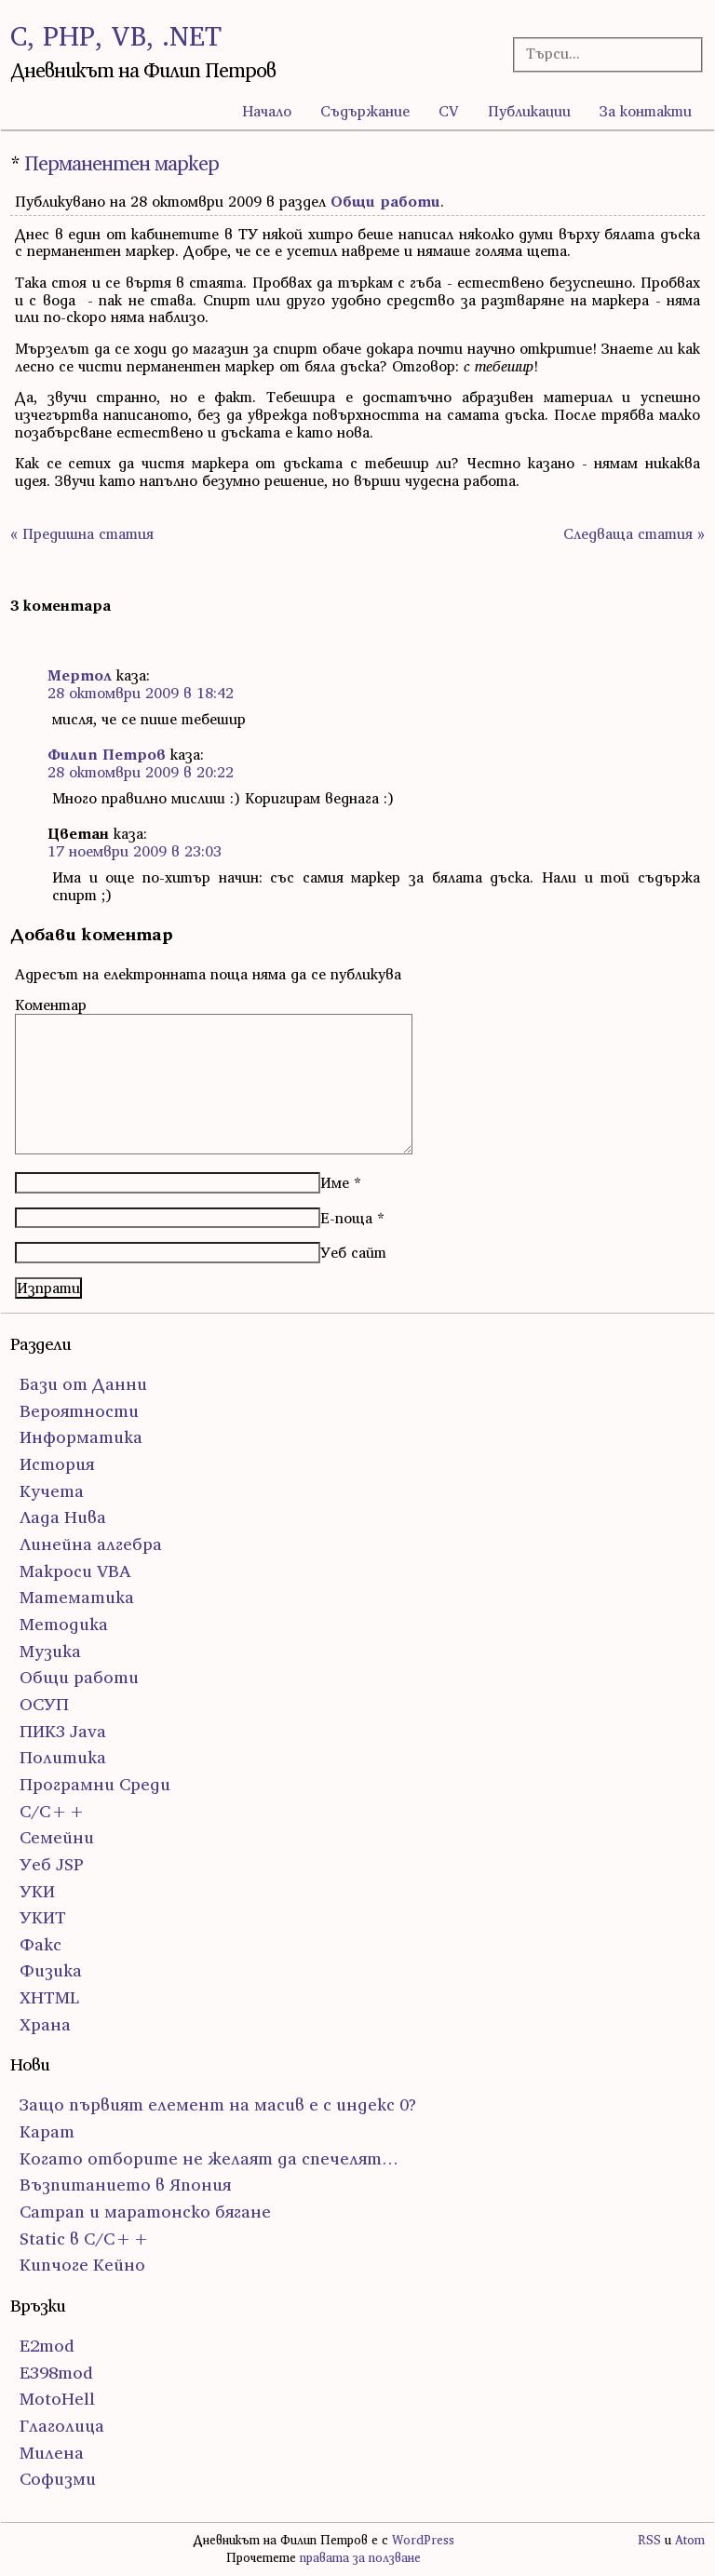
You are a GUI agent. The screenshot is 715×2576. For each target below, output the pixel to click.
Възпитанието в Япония (125, 2184)
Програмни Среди (95, 1784)
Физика (51, 1970)
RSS (649, 2540)
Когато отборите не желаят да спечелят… (209, 2158)
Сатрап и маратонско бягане (145, 2211)
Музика (50, 1651)
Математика (77, 1597)
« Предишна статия (82, 533)
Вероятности (79, 1411)
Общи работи (385, 201)
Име (334, 1182)
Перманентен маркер (121, 163)
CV (448, 110)
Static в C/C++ (85, 2238)
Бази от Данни (83, 1384)
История (57, 1464)
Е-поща (346, 1217)
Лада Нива (63, 1517)
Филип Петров (106, 754)
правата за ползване (360, 2558)
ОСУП (44, 1704)
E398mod (56, 2372)
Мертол (79, 675)
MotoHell (57, 2398)
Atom (690, 2540)
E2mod (47, 2345)
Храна (45, 2024)
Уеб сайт (353, 1252)
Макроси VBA (75, 1571)
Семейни (57, 1837)
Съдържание (365, 110)
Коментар (51, 1004)
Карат (47, 2131)
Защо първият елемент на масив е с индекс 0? (218, 2104)
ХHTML (49, 1997)
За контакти (646, 110)
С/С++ (53, 1811)
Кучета (52, 1491)
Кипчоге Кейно (82, 2264)
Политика (63, 1757)
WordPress (423, 2540)
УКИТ (43, 1917)
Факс (40, 1944)
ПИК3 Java (63, 1731)
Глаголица (62, 2425)
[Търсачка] (600, 53)
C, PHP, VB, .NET (116, 36)
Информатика (81, 1437)
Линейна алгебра (91, 1544)
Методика (64, 1624)
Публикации (529, 110)
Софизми (58, 2478)
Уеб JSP (52, 1864)
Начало (266, 110)
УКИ (37, 1891)
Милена (52, 2452)
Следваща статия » (634, 533)
